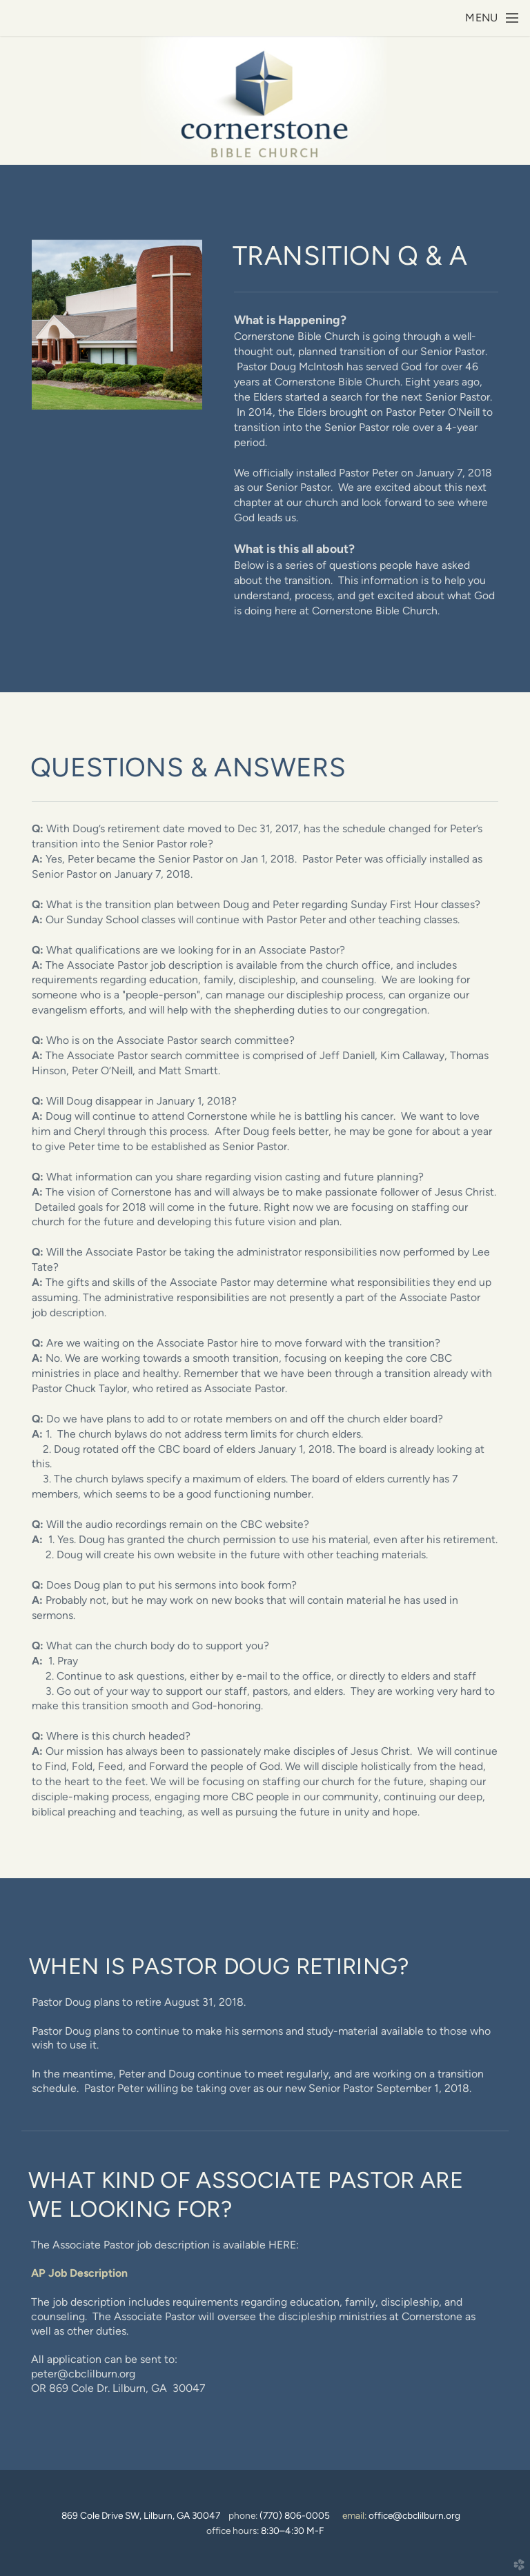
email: (401, 2515)
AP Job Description (79, 2273)
